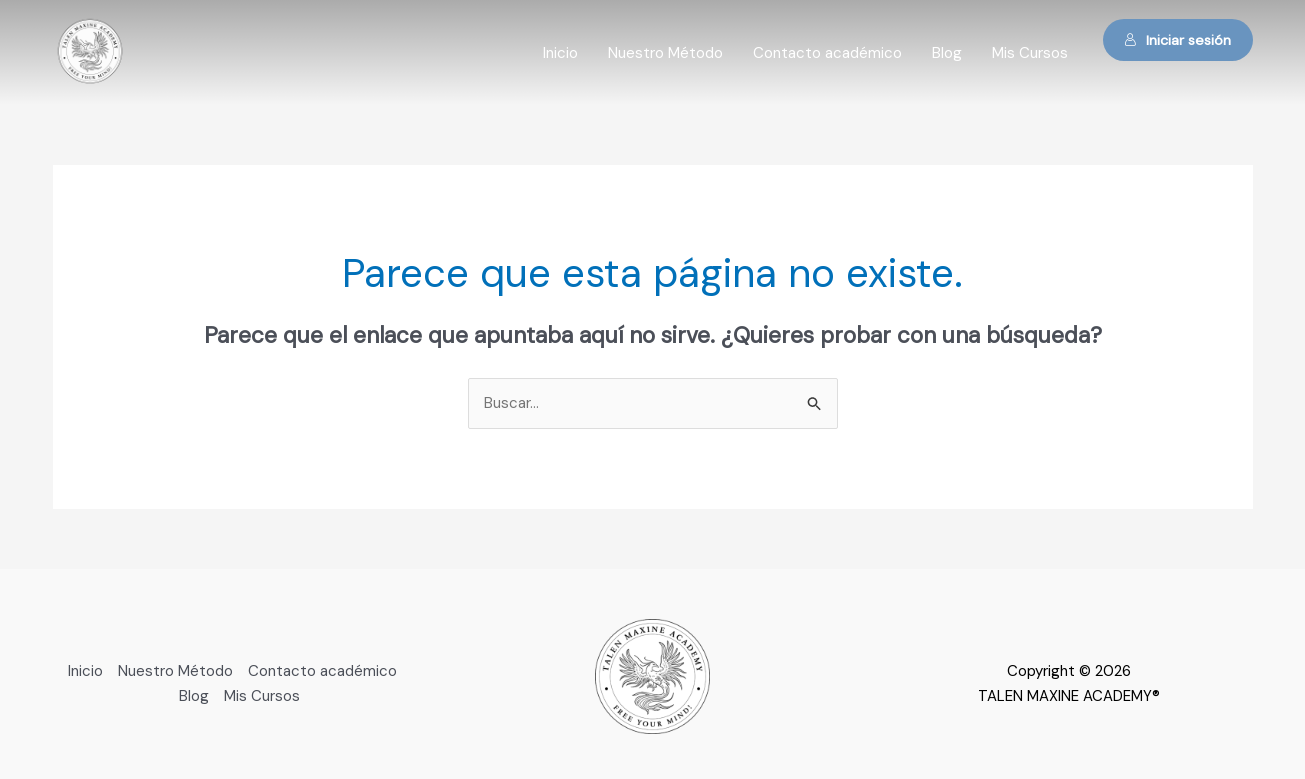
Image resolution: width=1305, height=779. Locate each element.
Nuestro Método (665, 53)
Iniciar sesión (1177, 40)
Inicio (560, 53)
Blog (947, 53)
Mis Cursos (1030, 53)
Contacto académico (827, 53)
